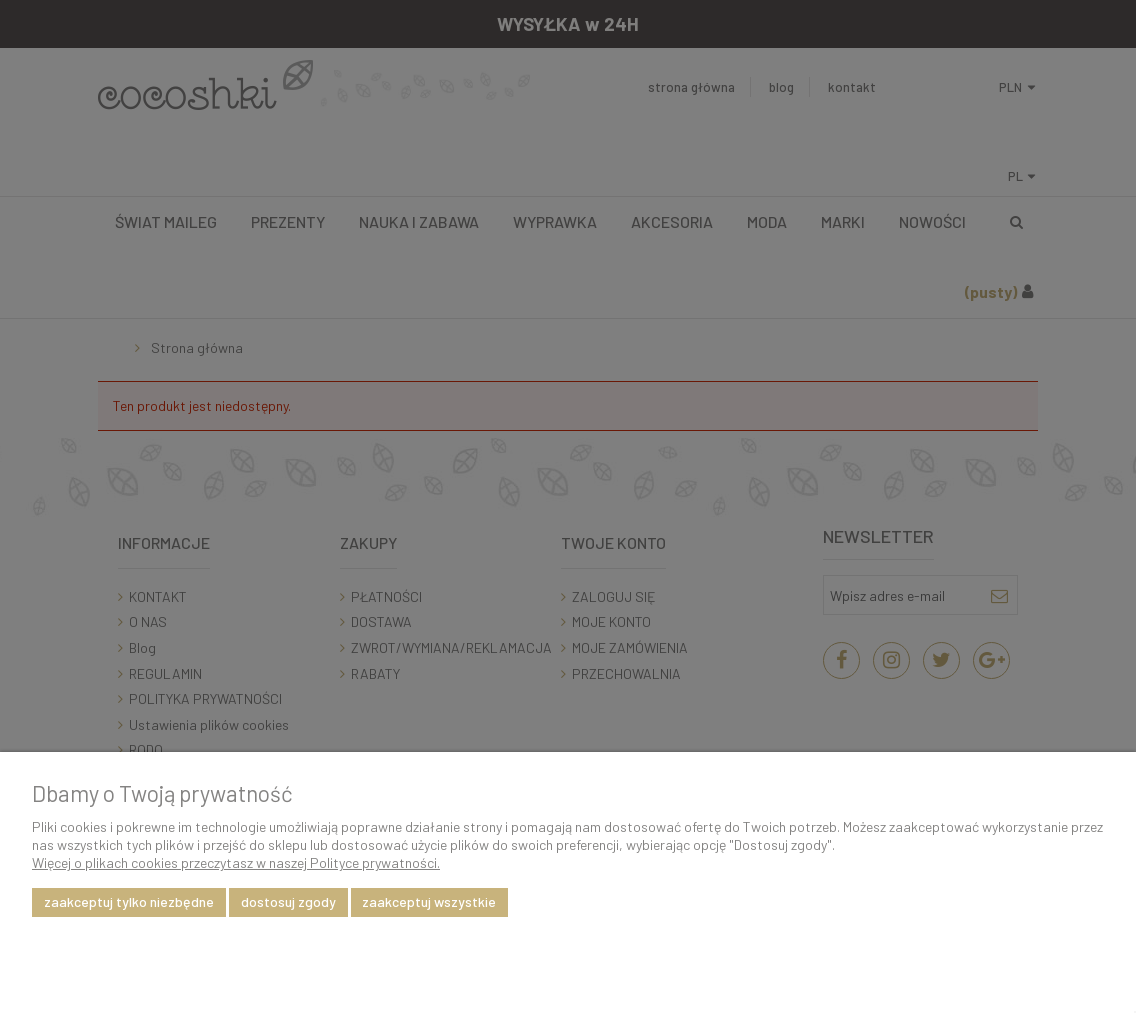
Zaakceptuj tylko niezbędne (129, 901)
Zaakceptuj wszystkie (429, 901)
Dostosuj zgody (288, 901)
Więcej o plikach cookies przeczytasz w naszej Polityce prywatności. (236, 862)
